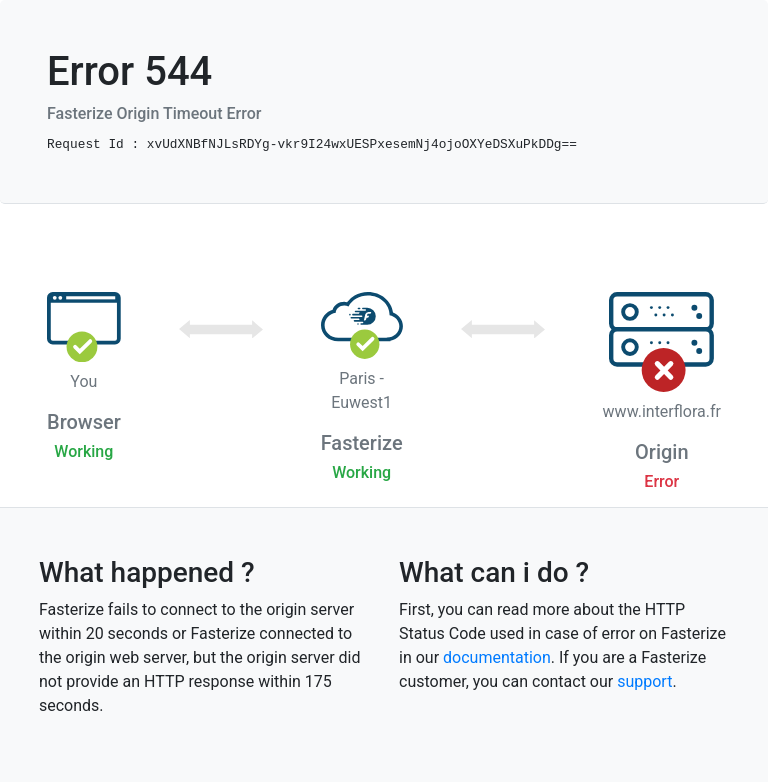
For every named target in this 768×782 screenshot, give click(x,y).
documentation (497, 657)
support (644, 681)
